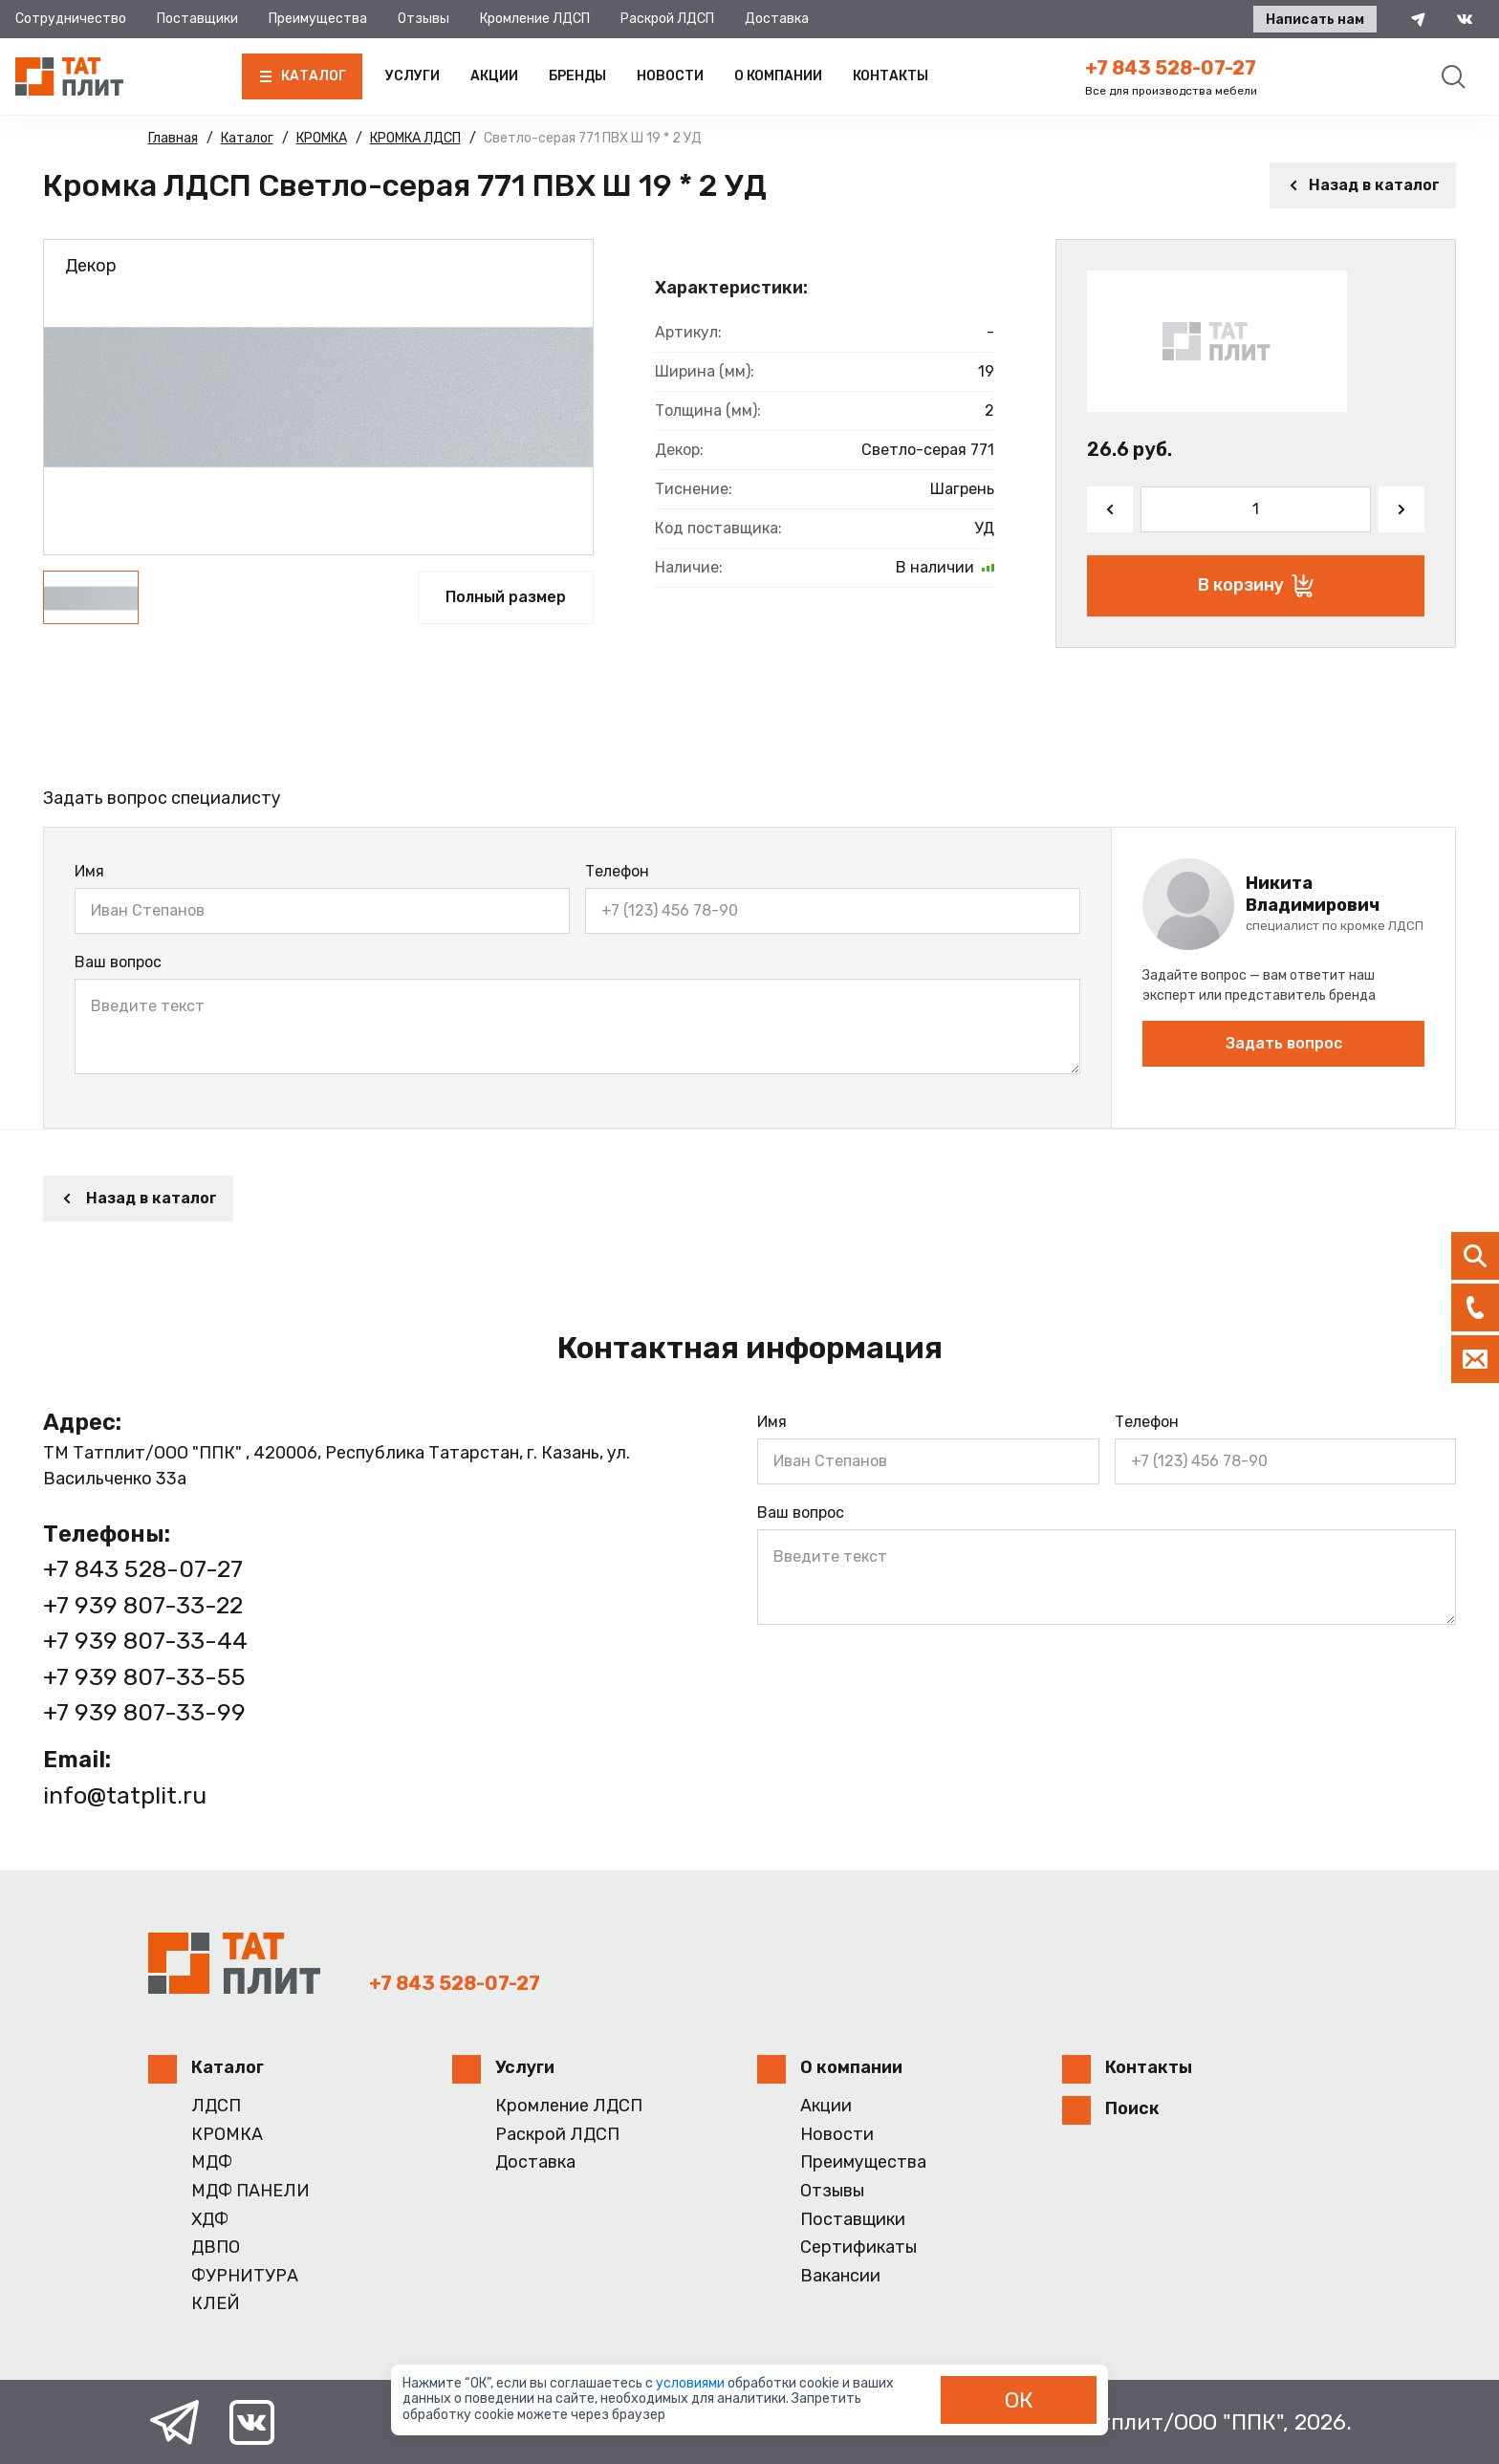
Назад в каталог (1363, 185)
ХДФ (209, 2220)
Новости (670, 76)
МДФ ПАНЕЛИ (250, 2191)
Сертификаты (858, 2247)
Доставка (777, 19)
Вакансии (840, 2276)
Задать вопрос (1284, 1043)
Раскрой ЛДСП (667, 19)
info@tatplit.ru (124, 1795)
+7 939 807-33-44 (145, 1640)
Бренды (577, 76)
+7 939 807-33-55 (144, 1677)
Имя (89, 871)
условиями (692, 2383)
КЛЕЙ (215, 2304)
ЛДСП (216, 2106)
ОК (1019, 2400)
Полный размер (505, 597)
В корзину (1256, 585)
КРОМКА (227, 2135)
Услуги (412, 76)
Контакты (890, 76)
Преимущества (318, 19)
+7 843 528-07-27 (1170, 67)
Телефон (617, 871)
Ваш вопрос (118, 962)
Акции (494, 76)
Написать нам (1315, 19)
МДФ (211, 2162)
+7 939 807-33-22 (143, 1605)
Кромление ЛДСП (535, 19)
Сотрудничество (70, 19)
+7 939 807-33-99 (144, 1712)
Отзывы (423, 19)
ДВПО (215, 2247)
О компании (778, 76)
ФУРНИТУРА (244, 2276)
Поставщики (197, 19)
